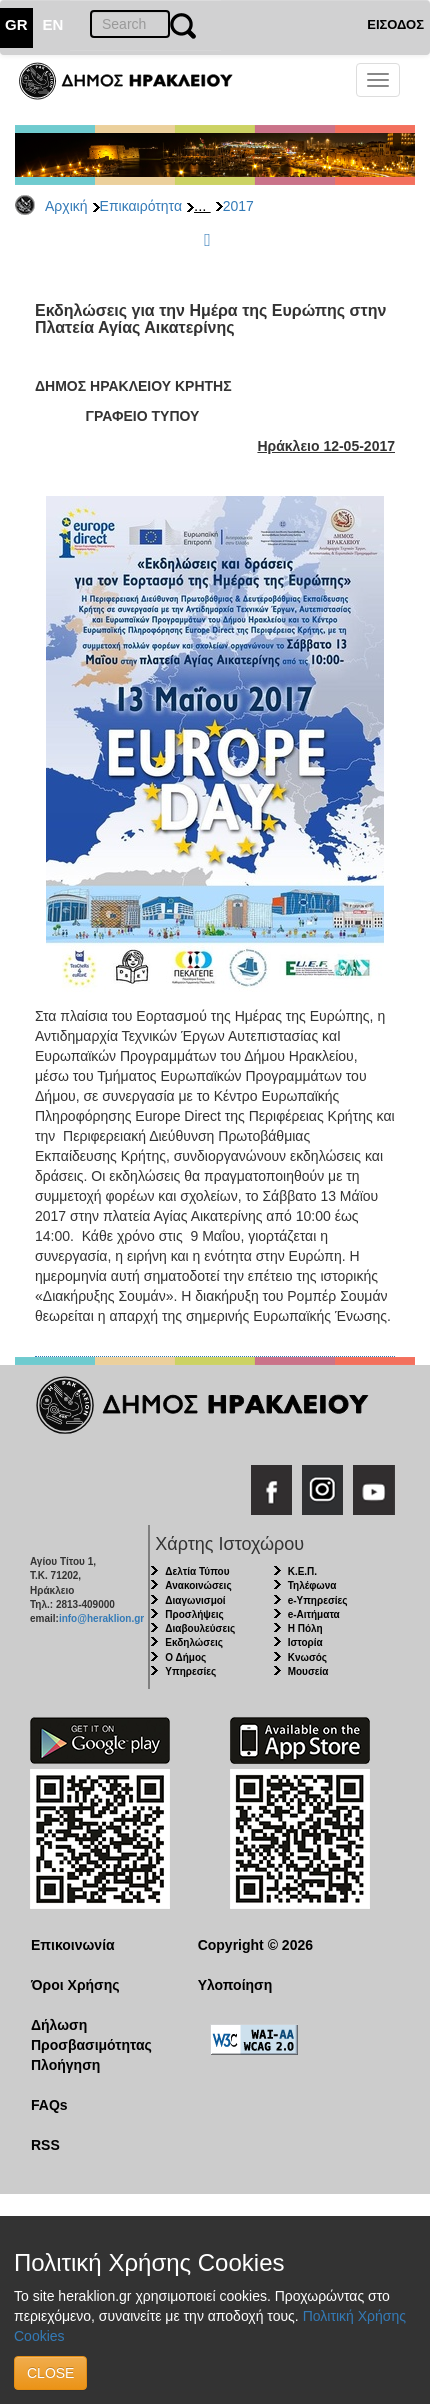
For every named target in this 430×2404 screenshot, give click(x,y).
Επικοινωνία (73, 1945)
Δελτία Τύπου (197, 1571)
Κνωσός (307, 1657)
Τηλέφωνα (312, 1585)
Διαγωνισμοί (195, 1600)
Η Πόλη (305, 1628)
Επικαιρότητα (141, 206)
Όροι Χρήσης (75, 1985)
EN (53, 24)
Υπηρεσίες (190, 1671)
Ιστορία (305, 1642)
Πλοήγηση (65, 2065)
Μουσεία (308, 1671)
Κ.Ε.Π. (302, 1571)
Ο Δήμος (185, 1657)
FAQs (49, 2105)
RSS (45, 2145)
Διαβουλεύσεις (200, 1628)
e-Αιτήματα (314, 1614)
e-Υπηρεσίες (318, 1600)
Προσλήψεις (194, 1614)
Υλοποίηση (235, 1985)
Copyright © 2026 (255, 1945)
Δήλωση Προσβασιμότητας (91, 2035)
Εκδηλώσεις (194, 1642)
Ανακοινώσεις (198, 1585)
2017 (238, 206)
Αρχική (66, 206)
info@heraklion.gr (101, 1618)
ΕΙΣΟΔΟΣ (395, 24)
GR (16, 24)
